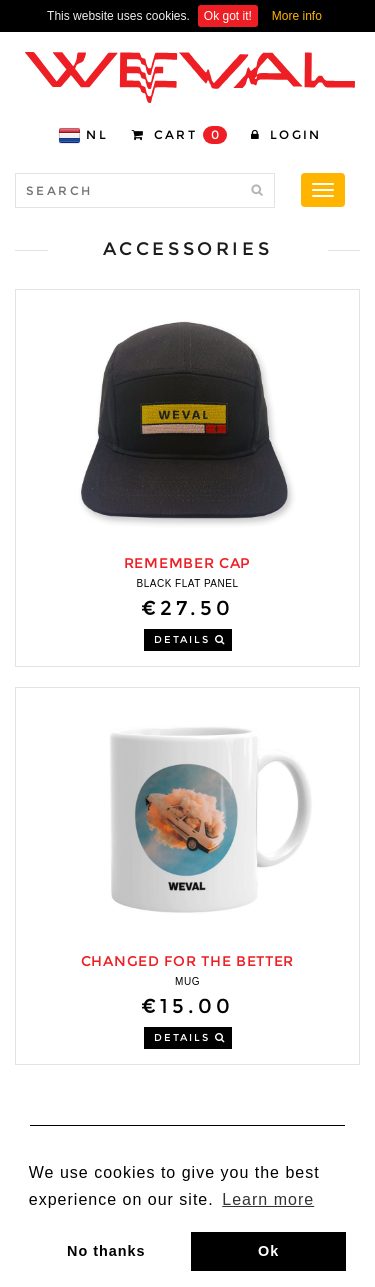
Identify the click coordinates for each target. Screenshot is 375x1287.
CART (179, 135)
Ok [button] (268, 1251)
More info (297, 16)
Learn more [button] (268, 1199)
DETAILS (190, 639)
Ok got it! (228, 16)
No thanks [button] (106, 1251)
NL (83, 135)
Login (286, 134)
